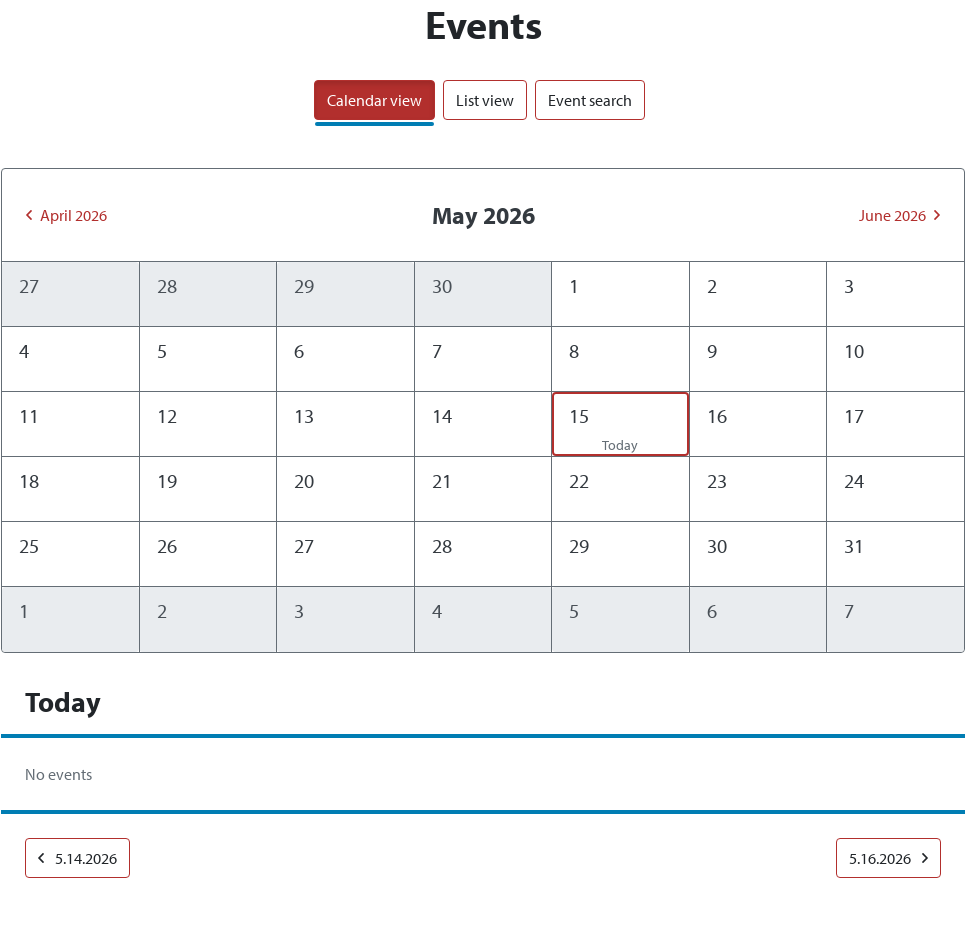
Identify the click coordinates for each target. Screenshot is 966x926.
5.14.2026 (77, 858)
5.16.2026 (888, 858)
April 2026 (66, 215)
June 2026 (899, 215)
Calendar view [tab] (374, 100)
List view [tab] (485, 100)
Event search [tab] (590, 100)
